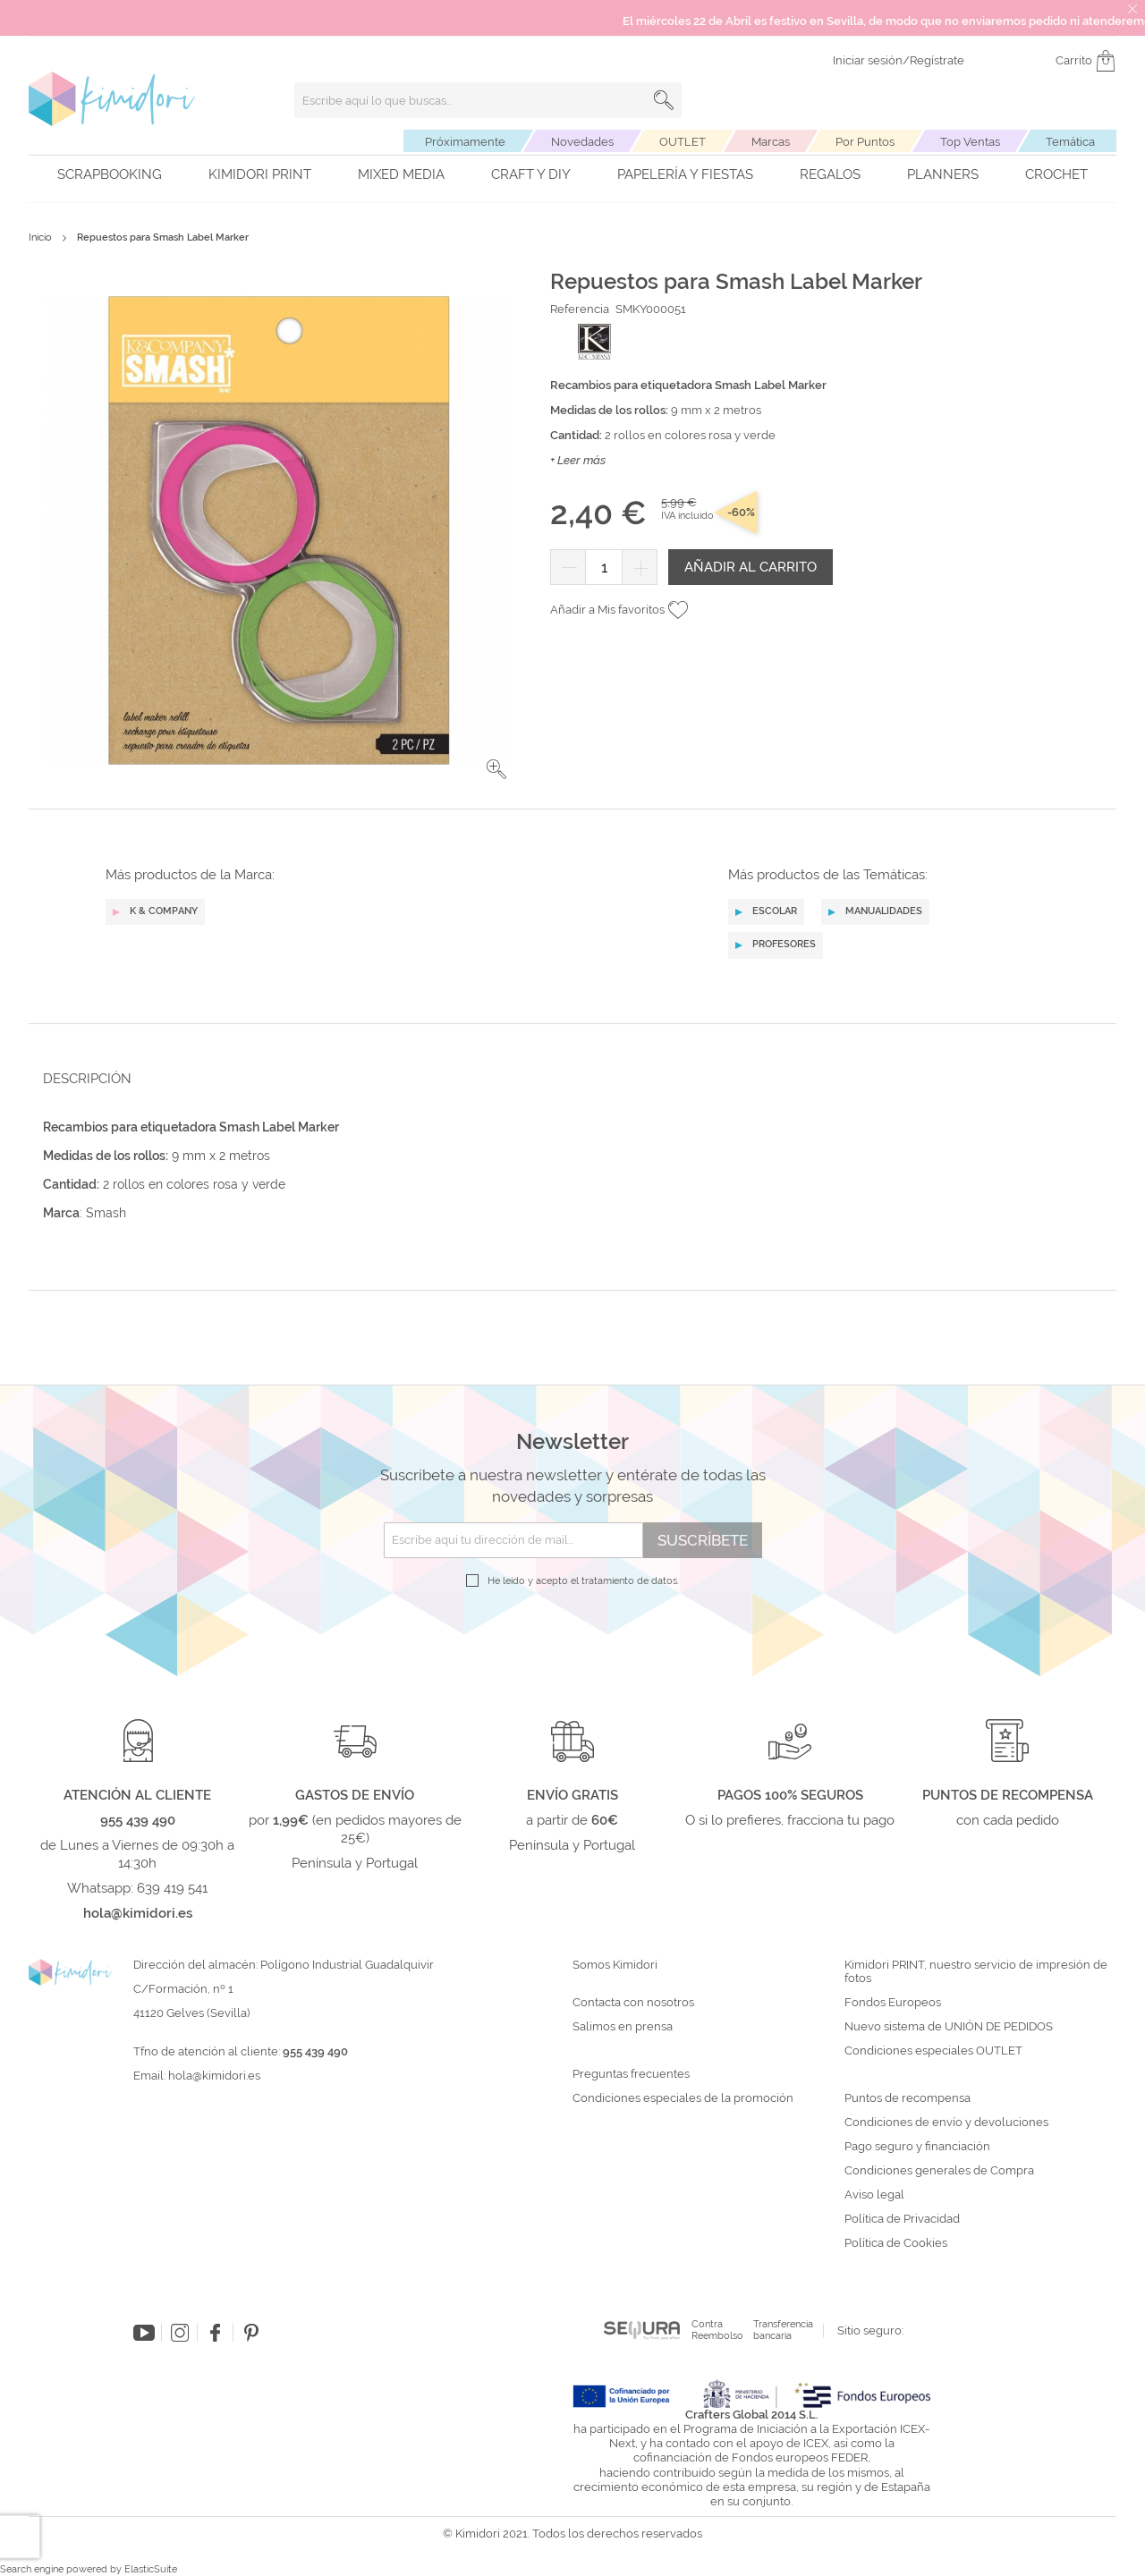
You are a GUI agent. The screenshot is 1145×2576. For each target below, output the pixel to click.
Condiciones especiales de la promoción (684, 2098)
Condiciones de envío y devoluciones (946, 2122)
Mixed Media (401, 174)
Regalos (830, 174)
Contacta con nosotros (633, 2002)
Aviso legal (874, 2195)
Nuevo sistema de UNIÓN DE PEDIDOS (948, 2027)
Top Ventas (970, 141)
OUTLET (682, 141)
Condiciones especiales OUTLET (933, 2051)
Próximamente (465, 141)
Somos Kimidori (614, 1965)
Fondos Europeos (892, 2002)
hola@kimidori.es (214, 2075)
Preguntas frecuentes (631, 2074)
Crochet (1056, 174)
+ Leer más (578, 460)
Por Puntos (865, 141)
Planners (943, 174)
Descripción (87, 1079)
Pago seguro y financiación (917, 2146)
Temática (1070, 141)
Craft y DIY (531, 174)
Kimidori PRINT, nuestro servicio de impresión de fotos (975, 1972)
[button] (496, 769)
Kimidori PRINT (259, 174)
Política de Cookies (895, 2243)
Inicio (40, 237)
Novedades (582, 141)
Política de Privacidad (902, 2219)
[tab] (567, 1078)
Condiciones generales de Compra (939, 2171)
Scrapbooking (109, 174)
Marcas (770, 141)
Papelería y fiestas (685, 174)
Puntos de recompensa (907, 2098)
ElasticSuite (150, 2569)
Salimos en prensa (622, 2027)
